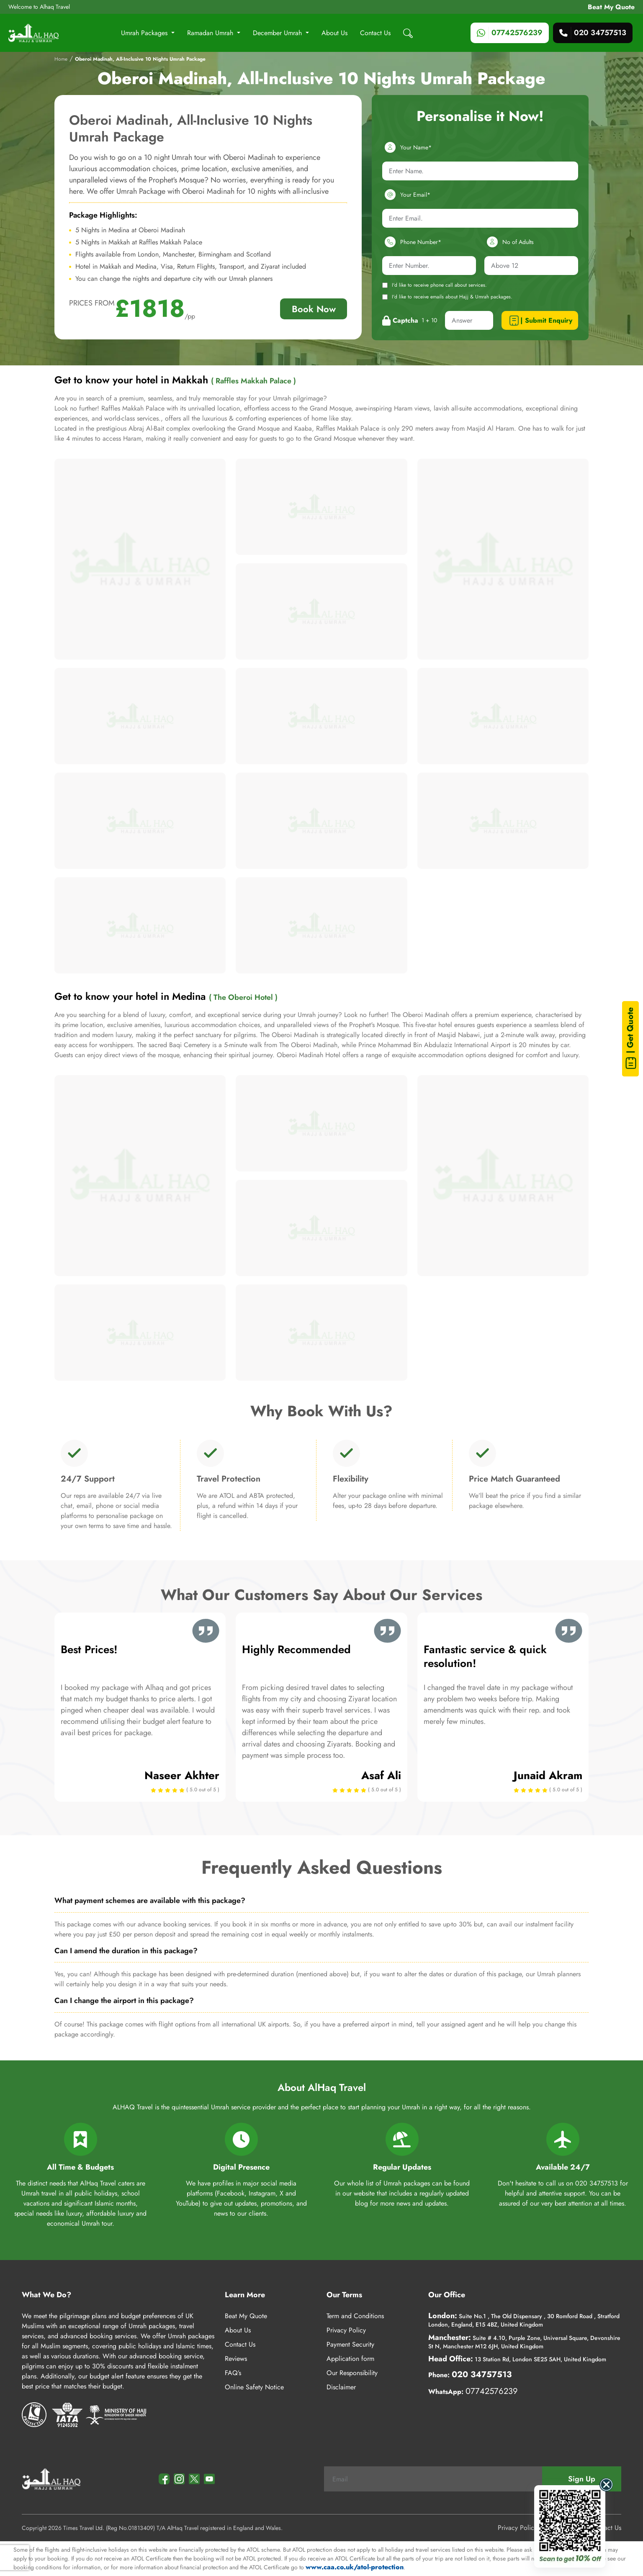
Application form (350, 2358)
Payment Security (350, 2344)
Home (60, 59)
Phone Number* (411, 242)
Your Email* (406, 195)
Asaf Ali (381, 1775)
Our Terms (344, 2294)
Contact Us (375, 33)
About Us (334, 33)
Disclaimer (341, 2387)
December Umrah (278, 33)
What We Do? (46, 2294)
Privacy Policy (346, 2330)
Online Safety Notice (254, 2387)
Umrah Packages (145, 33)
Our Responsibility (352, 2373)
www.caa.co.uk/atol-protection (355, 2567)
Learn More (245, 2294)
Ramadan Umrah (211, 33)
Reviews (236, 2358)
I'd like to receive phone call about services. (434, 285)
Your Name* (407, 147)
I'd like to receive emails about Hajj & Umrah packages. (447, 296)
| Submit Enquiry (540, 320)
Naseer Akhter (181, 1775)
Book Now (314, 309)
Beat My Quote (611, 7)
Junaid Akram (548, 1775)
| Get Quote (631, 1038)
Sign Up (581, 2478)
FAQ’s (233, 2373)
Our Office (446, 2294)
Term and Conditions (355, 2316)
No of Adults (509, 242)
